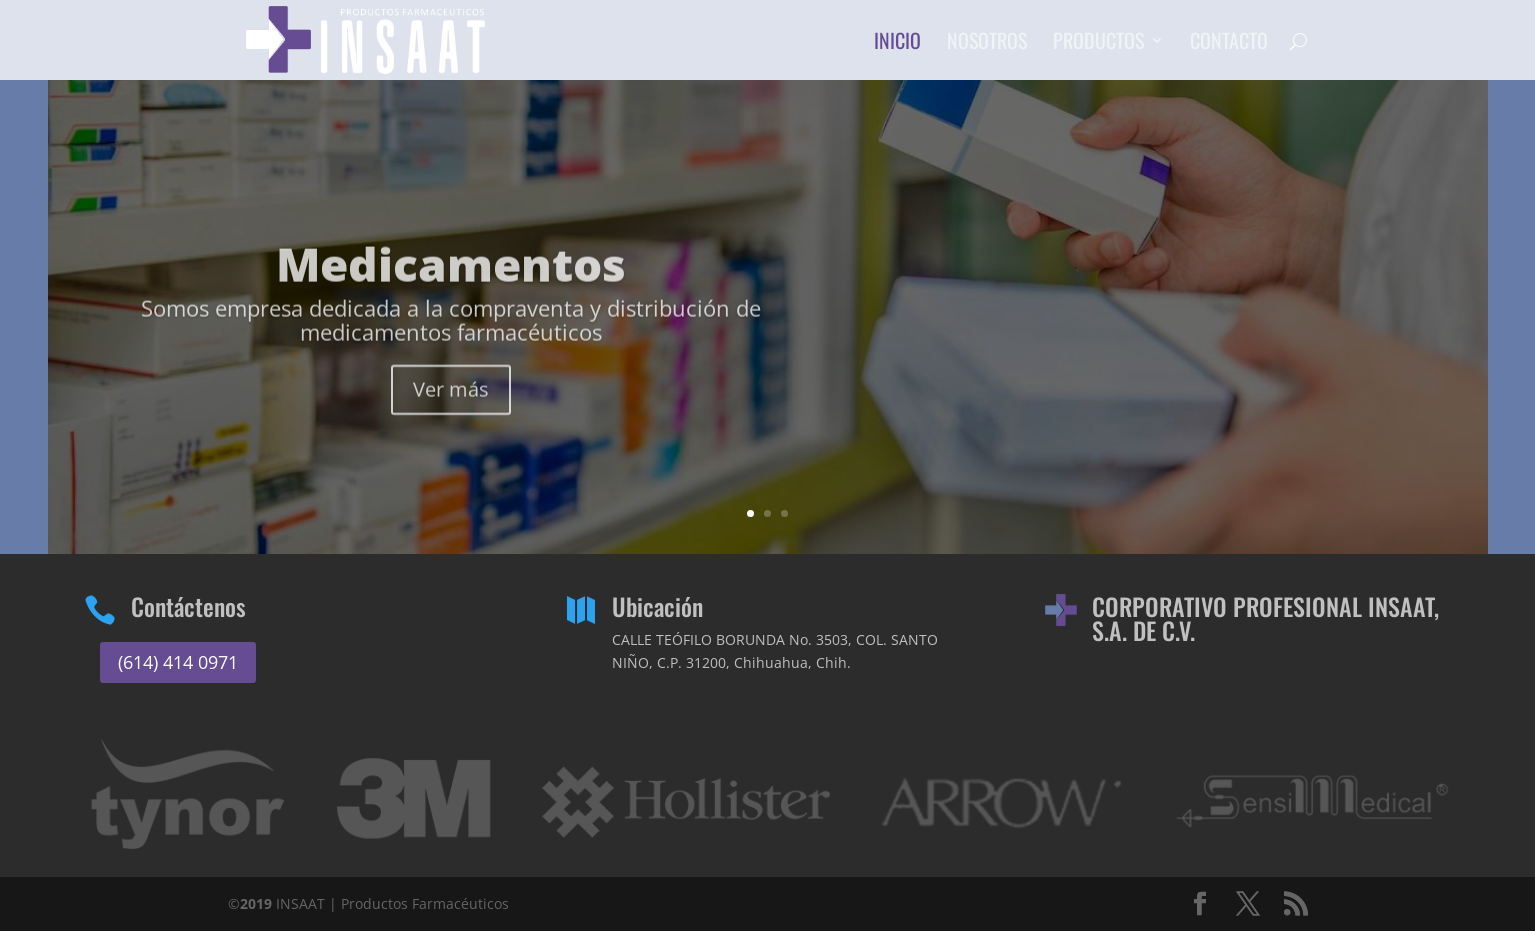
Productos (1098, 44)
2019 (256, 903)
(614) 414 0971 (178, 662)
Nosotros (987, 44)
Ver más (451, 416)
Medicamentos (451, 291)
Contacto (1229, 44)
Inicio (897, 44)
